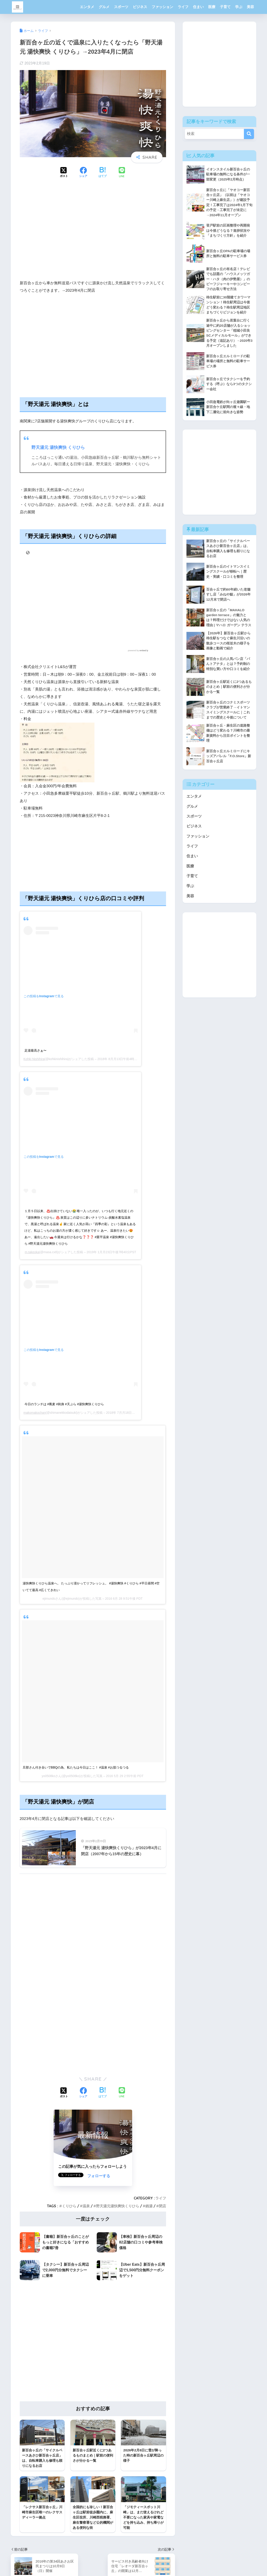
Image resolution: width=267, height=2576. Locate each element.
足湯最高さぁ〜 (35, 1050)
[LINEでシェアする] (122, 173)
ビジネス (140, 7)
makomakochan (35, 1412)
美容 (250, 7)
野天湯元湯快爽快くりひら (117, 2206)
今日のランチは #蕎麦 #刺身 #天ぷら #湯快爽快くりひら (64, 1404)
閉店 (162, 2206)
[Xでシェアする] (64, 173)
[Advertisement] (93, 236)
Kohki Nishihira (34, 1059)
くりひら (69, 2206)
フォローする (98, 2176)
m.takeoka (32, 1252)
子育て (225, 7)
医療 (211, 7)
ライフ (183, 7)
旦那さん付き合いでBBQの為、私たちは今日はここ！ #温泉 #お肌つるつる (76, 1767)
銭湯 (149, 2206)
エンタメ (87, 7)
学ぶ (238, 7)
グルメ (104, 7)
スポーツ (121, 7)
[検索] (249, 134)
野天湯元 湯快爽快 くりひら (58, 447)
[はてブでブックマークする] (102, 173)
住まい (198, 7)
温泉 (86, 2206)
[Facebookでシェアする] (83, 173)
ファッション (162, 7)
